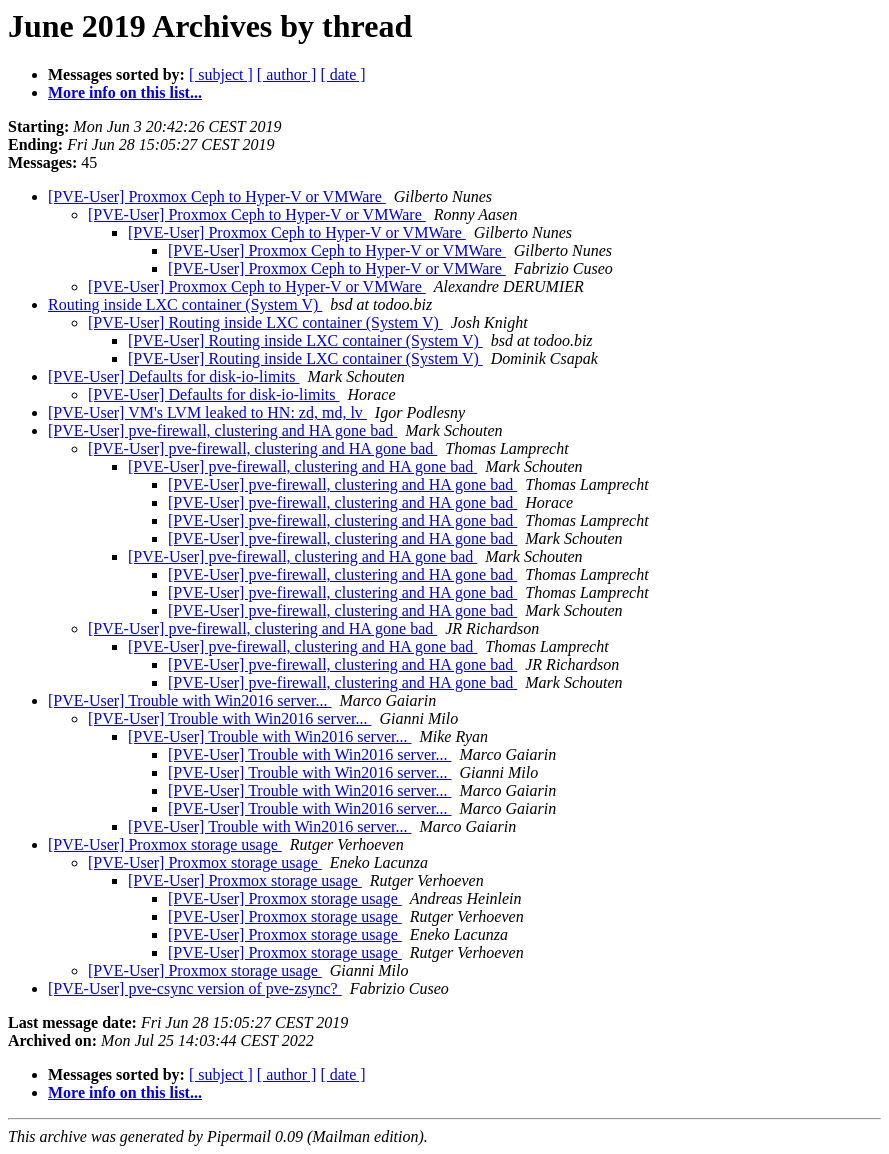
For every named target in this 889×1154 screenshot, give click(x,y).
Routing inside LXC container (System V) (185, 304)
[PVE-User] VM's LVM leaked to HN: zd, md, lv (207, 412)
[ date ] (342, 74)
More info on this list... (125, 92)
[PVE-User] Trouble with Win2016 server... (189, 700)
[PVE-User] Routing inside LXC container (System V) (265, 322)
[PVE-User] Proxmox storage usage (165, 844)
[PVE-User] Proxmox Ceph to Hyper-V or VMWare (217, 196)
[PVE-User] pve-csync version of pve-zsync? (195, 988)
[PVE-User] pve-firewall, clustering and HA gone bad (222, 430)
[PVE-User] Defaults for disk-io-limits (174, 376)
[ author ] (287, 74)
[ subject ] (221, 74)
